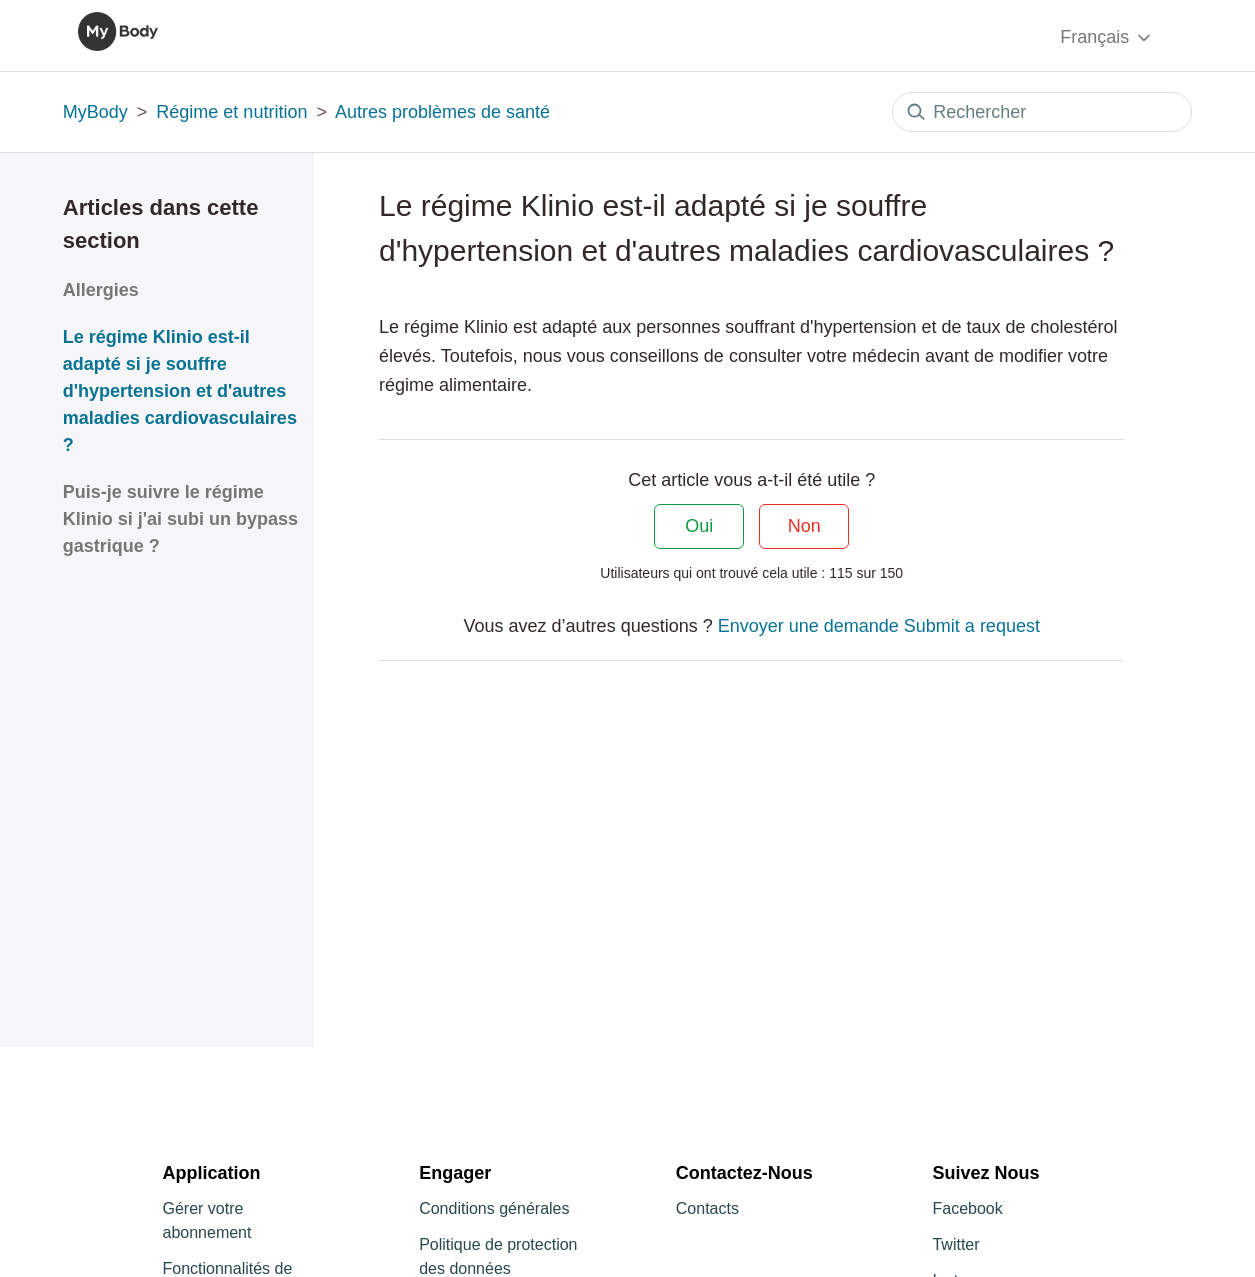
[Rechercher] (1042, 112)
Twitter (955, 1244)
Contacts (707, 1208)
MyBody (95, 112)
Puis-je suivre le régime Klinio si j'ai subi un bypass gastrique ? (180, 519)
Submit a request (972, 626)
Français (1107, 37)
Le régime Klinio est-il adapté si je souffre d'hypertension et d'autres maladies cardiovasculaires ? (180, 391)
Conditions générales (494, 1208)
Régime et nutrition (231, 112)
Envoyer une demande (808, 626)
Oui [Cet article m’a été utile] (699, 526)
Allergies (101, 290)
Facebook (967, 1208)
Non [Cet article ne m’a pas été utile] (804, 526)
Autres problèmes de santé (442, 112)
